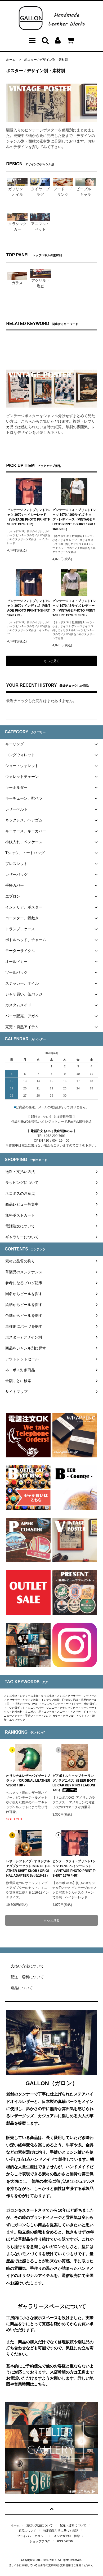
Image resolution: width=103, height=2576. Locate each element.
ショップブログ (40, 2541)
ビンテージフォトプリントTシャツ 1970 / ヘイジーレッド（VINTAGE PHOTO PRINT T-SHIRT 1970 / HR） (28, 517)
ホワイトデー (74, 1703)
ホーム (11, 60)
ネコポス (30, 1711)
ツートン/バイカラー (48, 1715)
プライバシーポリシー (31, 2536)
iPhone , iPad (70, 1699)
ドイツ (87, 1711)
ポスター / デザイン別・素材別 (46, 60)
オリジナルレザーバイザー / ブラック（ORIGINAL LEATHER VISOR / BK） (28, 1780)
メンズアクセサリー (69, 1695)
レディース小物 (29, 1695)
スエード (62, 1711)
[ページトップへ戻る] (51, 2508)
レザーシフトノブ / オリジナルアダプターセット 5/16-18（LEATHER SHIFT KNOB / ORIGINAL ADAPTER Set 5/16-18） (28, 1868)
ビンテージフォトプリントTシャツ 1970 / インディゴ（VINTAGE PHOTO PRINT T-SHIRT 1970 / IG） (28, 608)
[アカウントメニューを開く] (58, 42)
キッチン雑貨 (30, 1699)
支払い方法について (39, 2525)
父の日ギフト (17, 1707)
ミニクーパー (36, 1707)
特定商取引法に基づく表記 (60, 2530)
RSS (60, 2541)
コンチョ (49, 1711)
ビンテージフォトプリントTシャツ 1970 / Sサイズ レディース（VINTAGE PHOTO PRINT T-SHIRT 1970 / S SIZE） (74, 608)
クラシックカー (69, 1707)
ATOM (69, 2541)
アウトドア (82, 1715)
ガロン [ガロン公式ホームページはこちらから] (53, 2559)
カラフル (68, 1715)
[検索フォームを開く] (45, 42)
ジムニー (51, 1707)
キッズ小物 (47, 1695)
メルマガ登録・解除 (66, 2536)
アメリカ (75, 1711)
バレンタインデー (52, 1703)
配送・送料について (73, 2525)
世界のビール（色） (26, 1703)
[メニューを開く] (32, 42)
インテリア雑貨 (50, 1699)
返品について (27, 2530)
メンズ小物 (10, 1695)
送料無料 (17, 1711)
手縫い (29, 1715)
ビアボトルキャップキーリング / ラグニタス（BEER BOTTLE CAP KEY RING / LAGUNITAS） (74, 1783)
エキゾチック (17, 1719)
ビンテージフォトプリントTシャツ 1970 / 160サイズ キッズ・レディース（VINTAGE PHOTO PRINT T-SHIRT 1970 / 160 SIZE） (74, 519)
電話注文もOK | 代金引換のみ (51, 1131)
